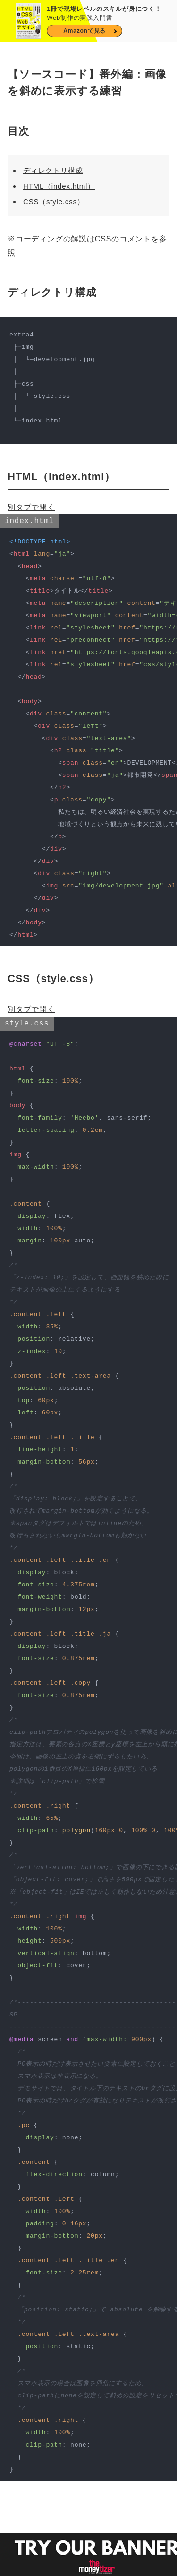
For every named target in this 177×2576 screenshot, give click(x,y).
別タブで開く (31, 507)
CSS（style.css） (53, 202)
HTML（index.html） (59, 186)
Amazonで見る (84, 30)
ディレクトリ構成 (53, 170)
